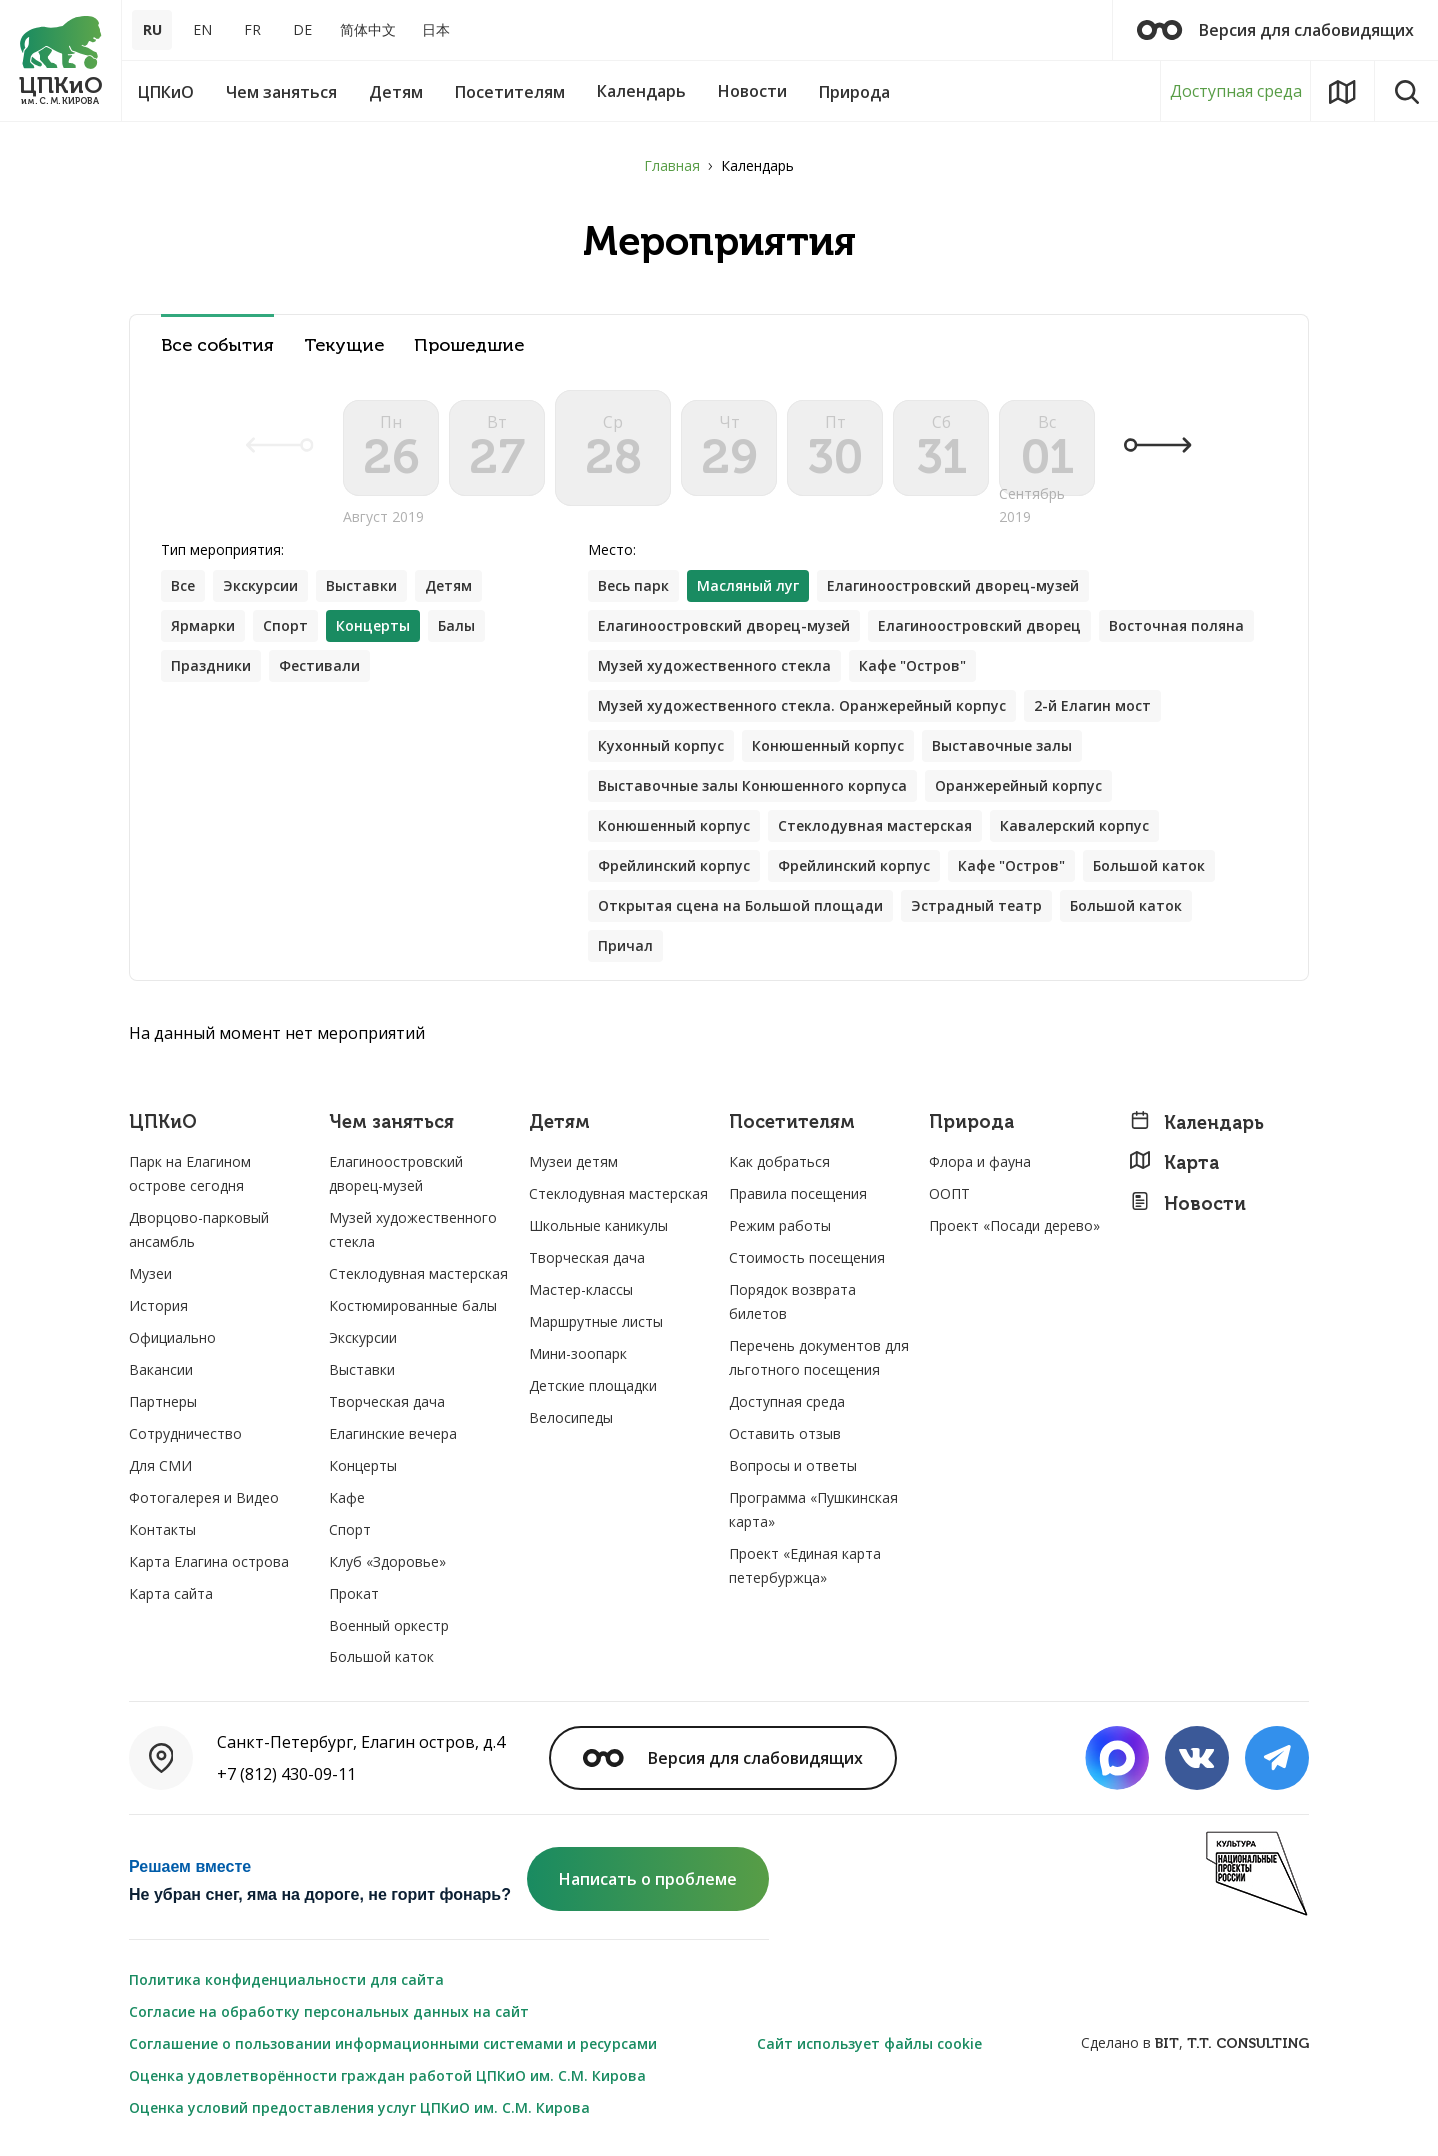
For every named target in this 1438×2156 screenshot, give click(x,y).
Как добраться (779, 1161)
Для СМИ (160, 1465)
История (158, 1305)
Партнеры (163, 1401)
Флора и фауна (980, 1161)
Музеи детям (573, 1161)
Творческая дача (387, 1401)
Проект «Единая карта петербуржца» (805, 1565)
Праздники (211, 665)
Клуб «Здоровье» (387, 1561)
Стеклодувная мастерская (875, 825)
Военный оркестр (389, 1625)
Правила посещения (798, 1193)
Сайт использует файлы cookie (869, 2043)
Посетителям (792, 1122)
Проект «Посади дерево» (1014, 1225)
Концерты (363, 1465)
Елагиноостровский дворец (979, 625)
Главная (672, 165)
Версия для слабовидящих (1275, 30)
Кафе (347, 1497)
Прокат (354, 1593)
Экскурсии (260, 585)
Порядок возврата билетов (792, 1301)
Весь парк (633, 585)
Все (183, 585)
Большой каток (1149, 865)
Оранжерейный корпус (1018, 785)
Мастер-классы (581, 1289)
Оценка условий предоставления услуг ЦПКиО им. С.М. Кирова (359, 2107)
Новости (1187, 1203)
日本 (436, 29)
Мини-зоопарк (578, 1353)
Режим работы (780, 1225)
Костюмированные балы (413, 1305)
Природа (971, 1122)
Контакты (162, 1529)
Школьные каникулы (598, 1225)
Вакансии (161, 1369)
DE (302, 29)
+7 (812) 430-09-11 (286, 1774)
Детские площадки (593, 1385)
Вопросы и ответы (793, 1465)
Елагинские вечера (393, 1433)
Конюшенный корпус (828, 745)
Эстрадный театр (976, 905)
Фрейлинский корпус (674, 865)
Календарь (1196, 1122)
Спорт (285, 625)
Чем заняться (391, 1122)
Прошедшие (469, 345)
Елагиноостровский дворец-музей (953, 585)
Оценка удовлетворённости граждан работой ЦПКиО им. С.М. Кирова (387, 2075)
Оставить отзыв (785, 1433)
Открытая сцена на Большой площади (740, 905)
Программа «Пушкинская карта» (813, 1509)
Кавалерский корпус (1074, 825)
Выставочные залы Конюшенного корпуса (752, 785)
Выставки (361, 585)
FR (252, 29)
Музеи (150, 1273)
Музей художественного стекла (714, 665)
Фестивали (319, 665)
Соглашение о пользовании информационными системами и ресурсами (393, 2043)
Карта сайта (171, 1593)
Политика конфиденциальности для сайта (286, 1979)
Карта (1174, 1162)
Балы (456, 625)
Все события (217, 345)
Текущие (344, 345)
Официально (172, 1337)
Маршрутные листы (596, 1321)
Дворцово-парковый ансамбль (199, 1229)
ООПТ (949, 1193)
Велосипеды (571, 1417)
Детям (448, 585)
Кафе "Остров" (912, 665)
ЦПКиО (163, 1122)
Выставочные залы (1002, 745)
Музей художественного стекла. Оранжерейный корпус (802, 705)
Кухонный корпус (661, 745)
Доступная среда (1236, 91)
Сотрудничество (185, 1433)
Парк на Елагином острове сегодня (190, 1173)
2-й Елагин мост (1092, 705)
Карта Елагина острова (209, 1561)
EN (202, 29)
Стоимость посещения (807, 1257)
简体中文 (368, 29)
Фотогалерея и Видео (204, 1497)
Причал (625, 945)
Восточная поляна (1176, 625)
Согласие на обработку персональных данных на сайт (329, 2011)
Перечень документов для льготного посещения (819, 1357)
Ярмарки (203, 625)
